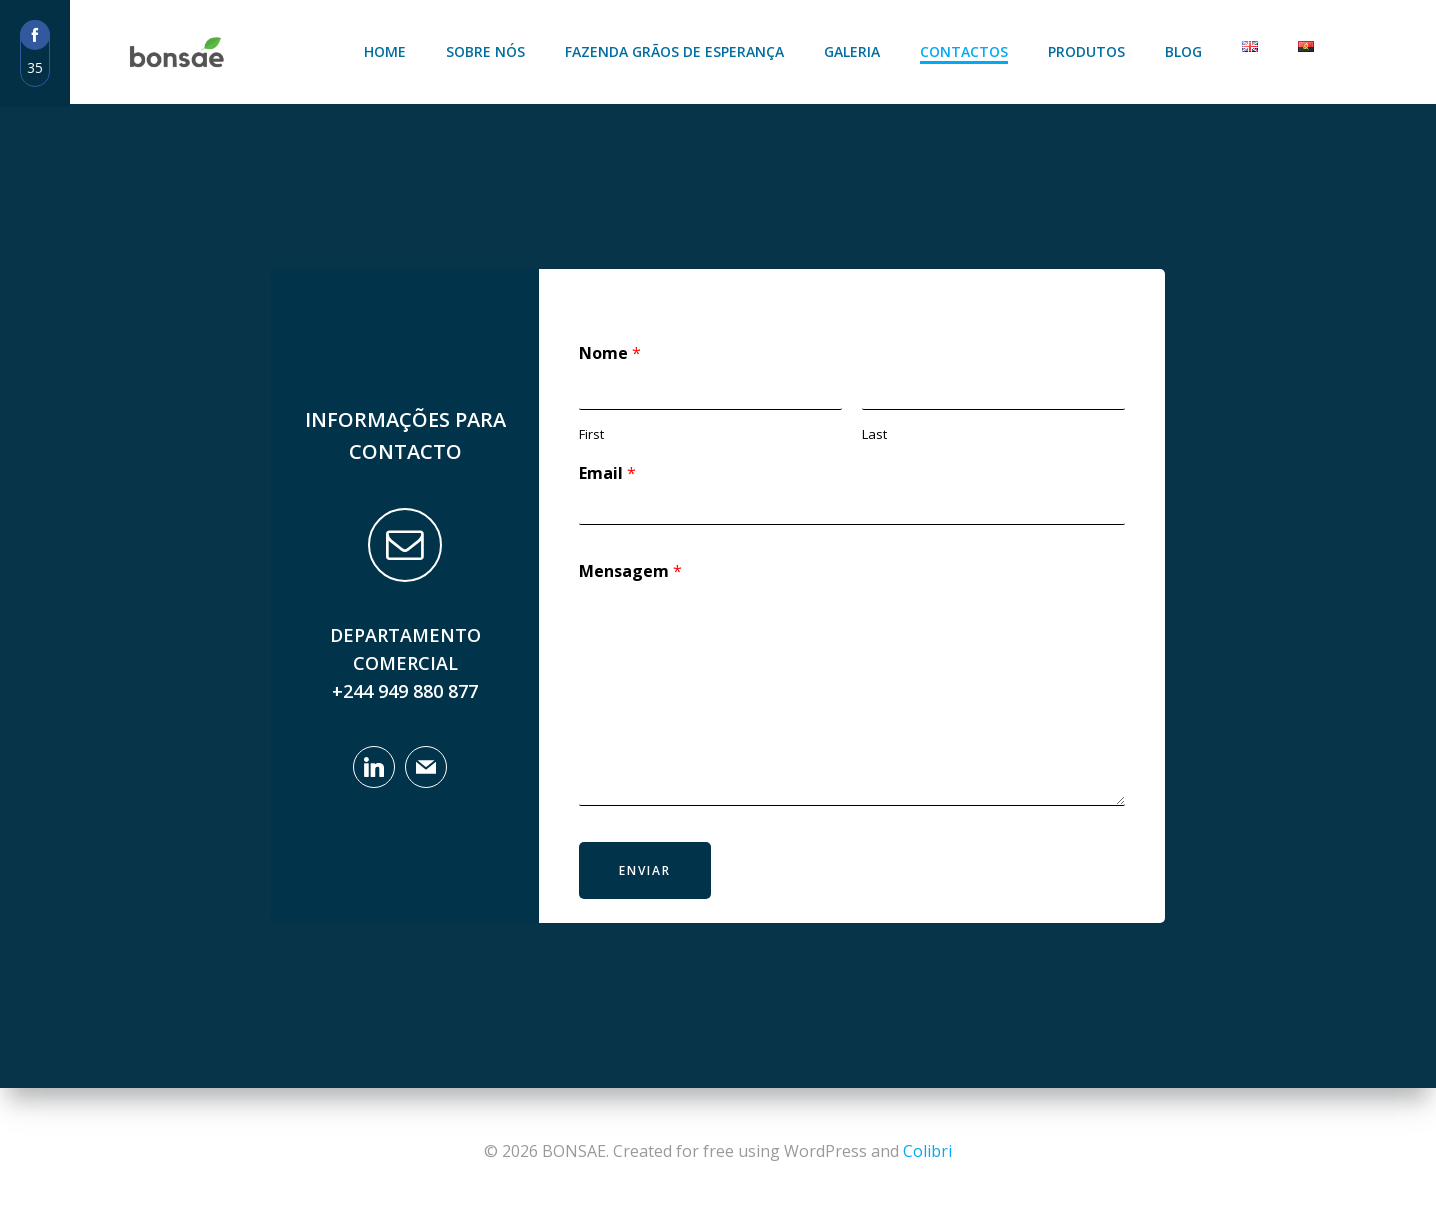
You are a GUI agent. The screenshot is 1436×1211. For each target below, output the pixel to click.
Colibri (927, 1151)
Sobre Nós (485, 51)
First (591, 434)
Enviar (645, 870)
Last (874, 434)
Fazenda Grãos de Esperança (674, 51)
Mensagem (630, 571)
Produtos (1086, 51)
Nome (610, 353)
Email (607, 473)
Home (385, 51)
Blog (1183, 51)
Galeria (852, 51)
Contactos (964, 51)
